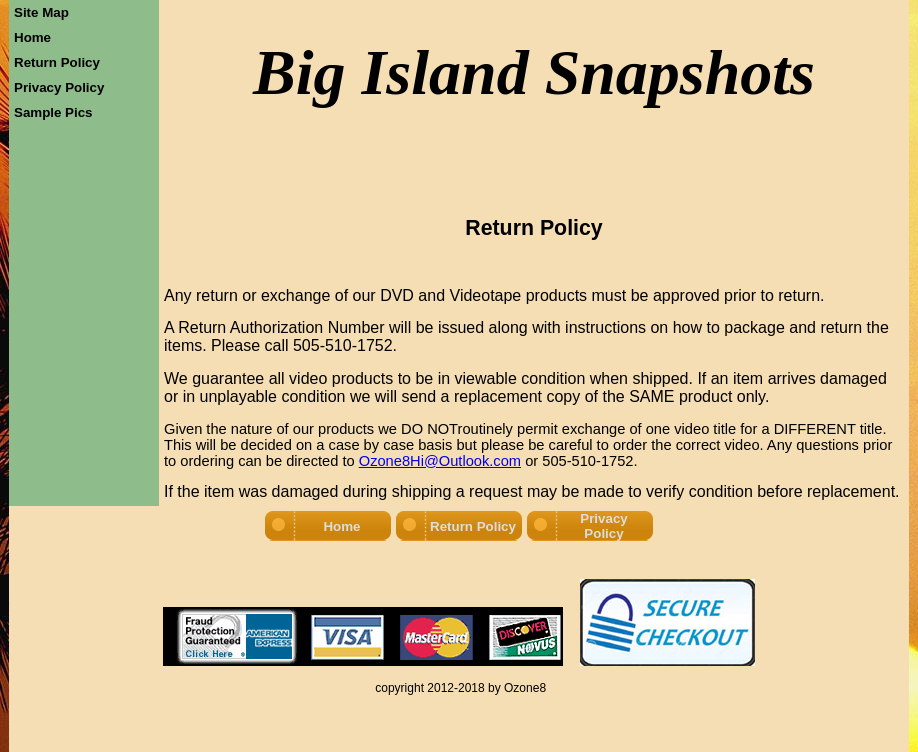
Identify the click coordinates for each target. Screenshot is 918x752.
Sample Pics (53, 112)
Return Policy (57, 62)
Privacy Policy (59, 87)
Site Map (41, 12)
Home (32, 37)
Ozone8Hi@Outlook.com (440, 461)
